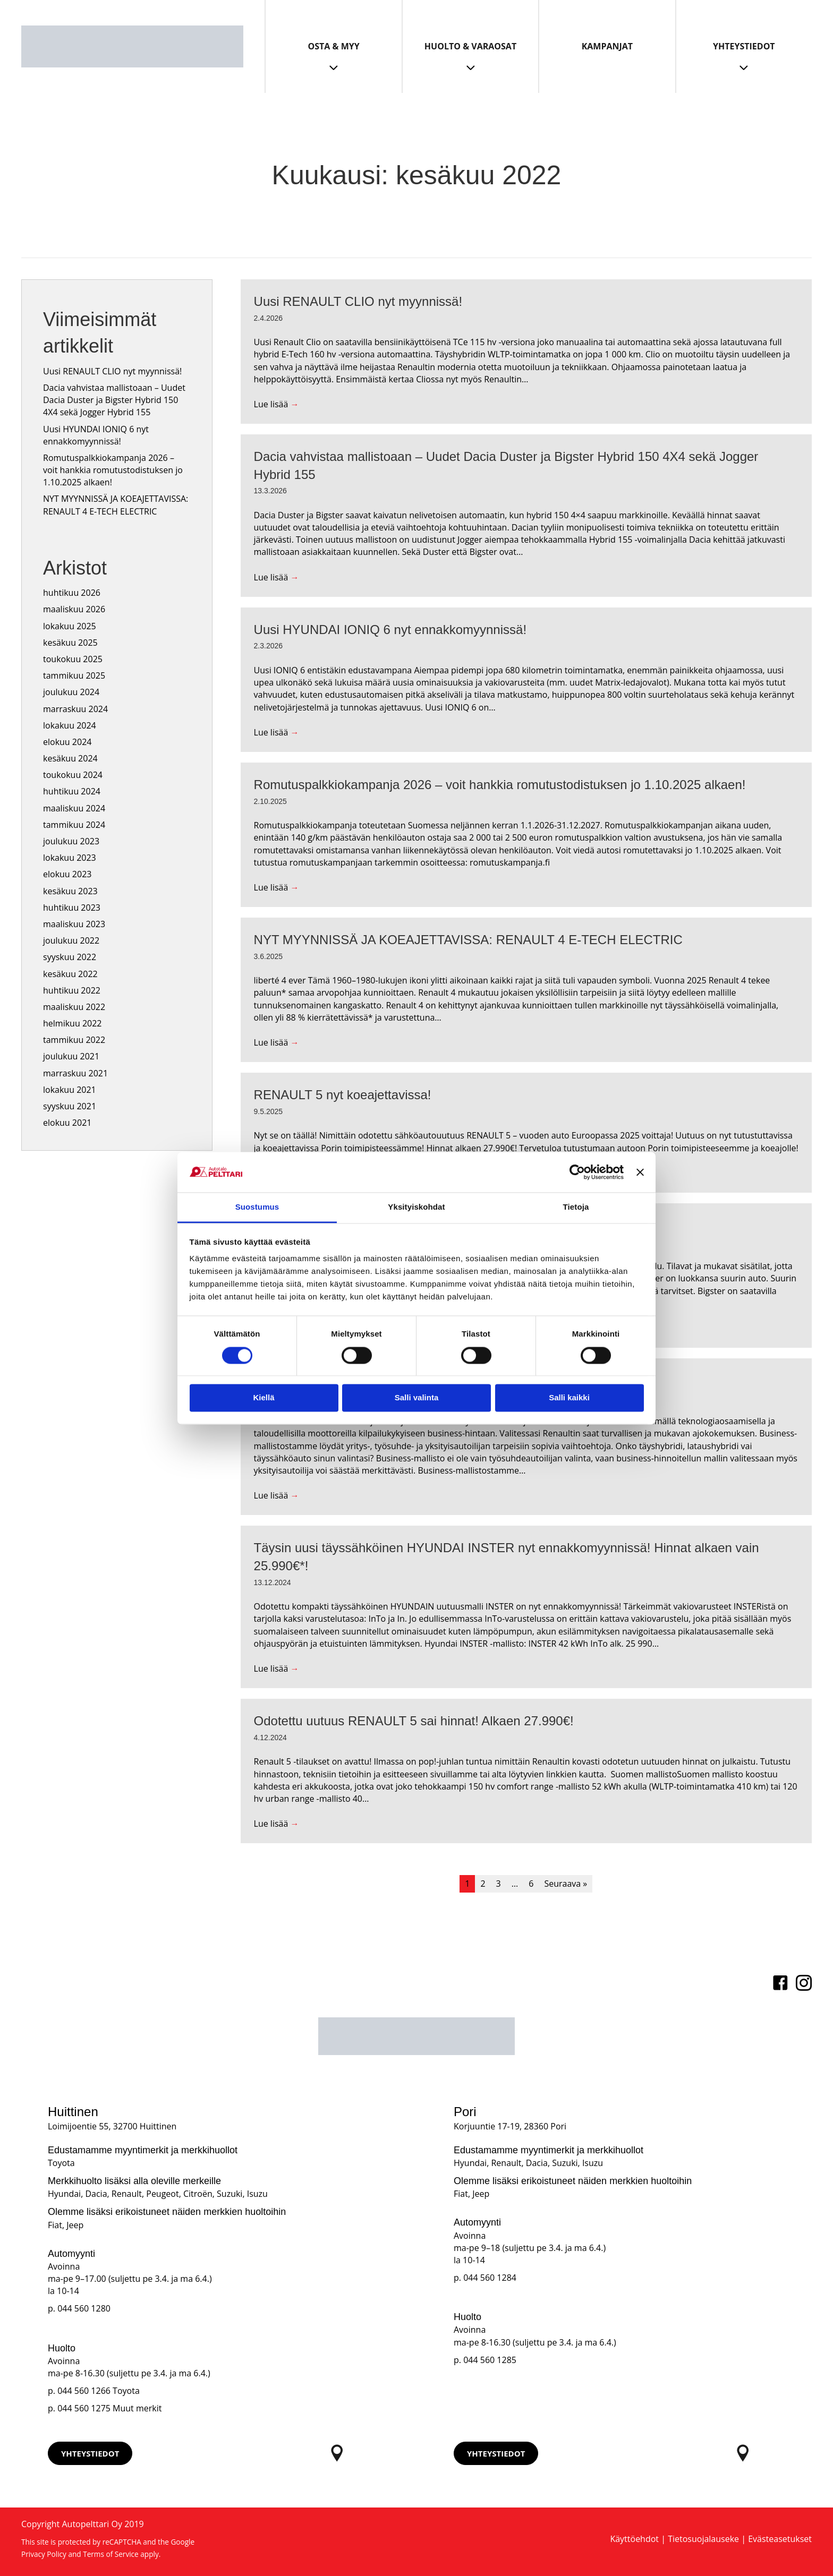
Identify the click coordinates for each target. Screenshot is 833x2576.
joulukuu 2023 (71, 841)
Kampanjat (607, 46)
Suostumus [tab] (257, 1207)
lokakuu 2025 (69, 626)
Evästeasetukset (780, 2539)
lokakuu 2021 (69, 1090)
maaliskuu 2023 (74, 924)
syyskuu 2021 (69, 1106)
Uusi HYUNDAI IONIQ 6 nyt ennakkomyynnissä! (96, 435)
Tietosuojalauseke (703, 2539)
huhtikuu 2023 (71, 907)
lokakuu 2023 (69, 857)
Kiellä (263, 1397)
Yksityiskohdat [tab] (416, 1207)
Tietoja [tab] (576, 1207)
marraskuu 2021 (75, 1073)
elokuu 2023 (67, 874)
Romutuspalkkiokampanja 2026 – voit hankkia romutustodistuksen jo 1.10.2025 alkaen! (113, 470)
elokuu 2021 (67, 1122)
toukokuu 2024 (73, 775)
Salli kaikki (569, 1397)
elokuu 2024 (67, 742)
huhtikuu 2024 (71, 791)
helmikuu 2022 (72, 1023)
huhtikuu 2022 (71, 990)
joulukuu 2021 (71, 1056)
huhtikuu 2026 (71, 592)
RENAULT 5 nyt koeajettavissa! (342, 1095)
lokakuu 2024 (69, 725)
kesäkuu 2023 (70, 891)
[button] (90, 2453)
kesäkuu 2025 (70, 642)
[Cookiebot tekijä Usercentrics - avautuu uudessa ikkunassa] (577, 1172)
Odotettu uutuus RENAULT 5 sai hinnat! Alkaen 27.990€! (414, 1721)
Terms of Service (111, 2554)
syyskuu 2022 (69, 957)
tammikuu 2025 (74, 675)
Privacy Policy (43, 2554)
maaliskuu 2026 (74, 609)
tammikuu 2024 (74, 825)
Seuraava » (565, 1883)
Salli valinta (417, 1397)
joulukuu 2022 (71, 940)
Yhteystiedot (744, 46)
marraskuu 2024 (75, 709)
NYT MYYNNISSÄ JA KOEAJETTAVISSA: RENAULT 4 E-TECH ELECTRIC (115, 505)
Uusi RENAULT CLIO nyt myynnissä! (112, 371)
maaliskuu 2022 (74, 1007)
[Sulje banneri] (640, 1172)
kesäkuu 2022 (70, 974)
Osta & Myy (334, 46)
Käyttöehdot (634, 2539)
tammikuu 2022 (74, 1040)
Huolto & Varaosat (470, 46)
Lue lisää (276, 404)
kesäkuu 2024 (70, 758)
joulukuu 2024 (71, 692)
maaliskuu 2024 (74, 808)
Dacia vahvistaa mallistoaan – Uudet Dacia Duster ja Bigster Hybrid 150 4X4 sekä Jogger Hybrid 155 (114, 400)
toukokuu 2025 (73, 659)
